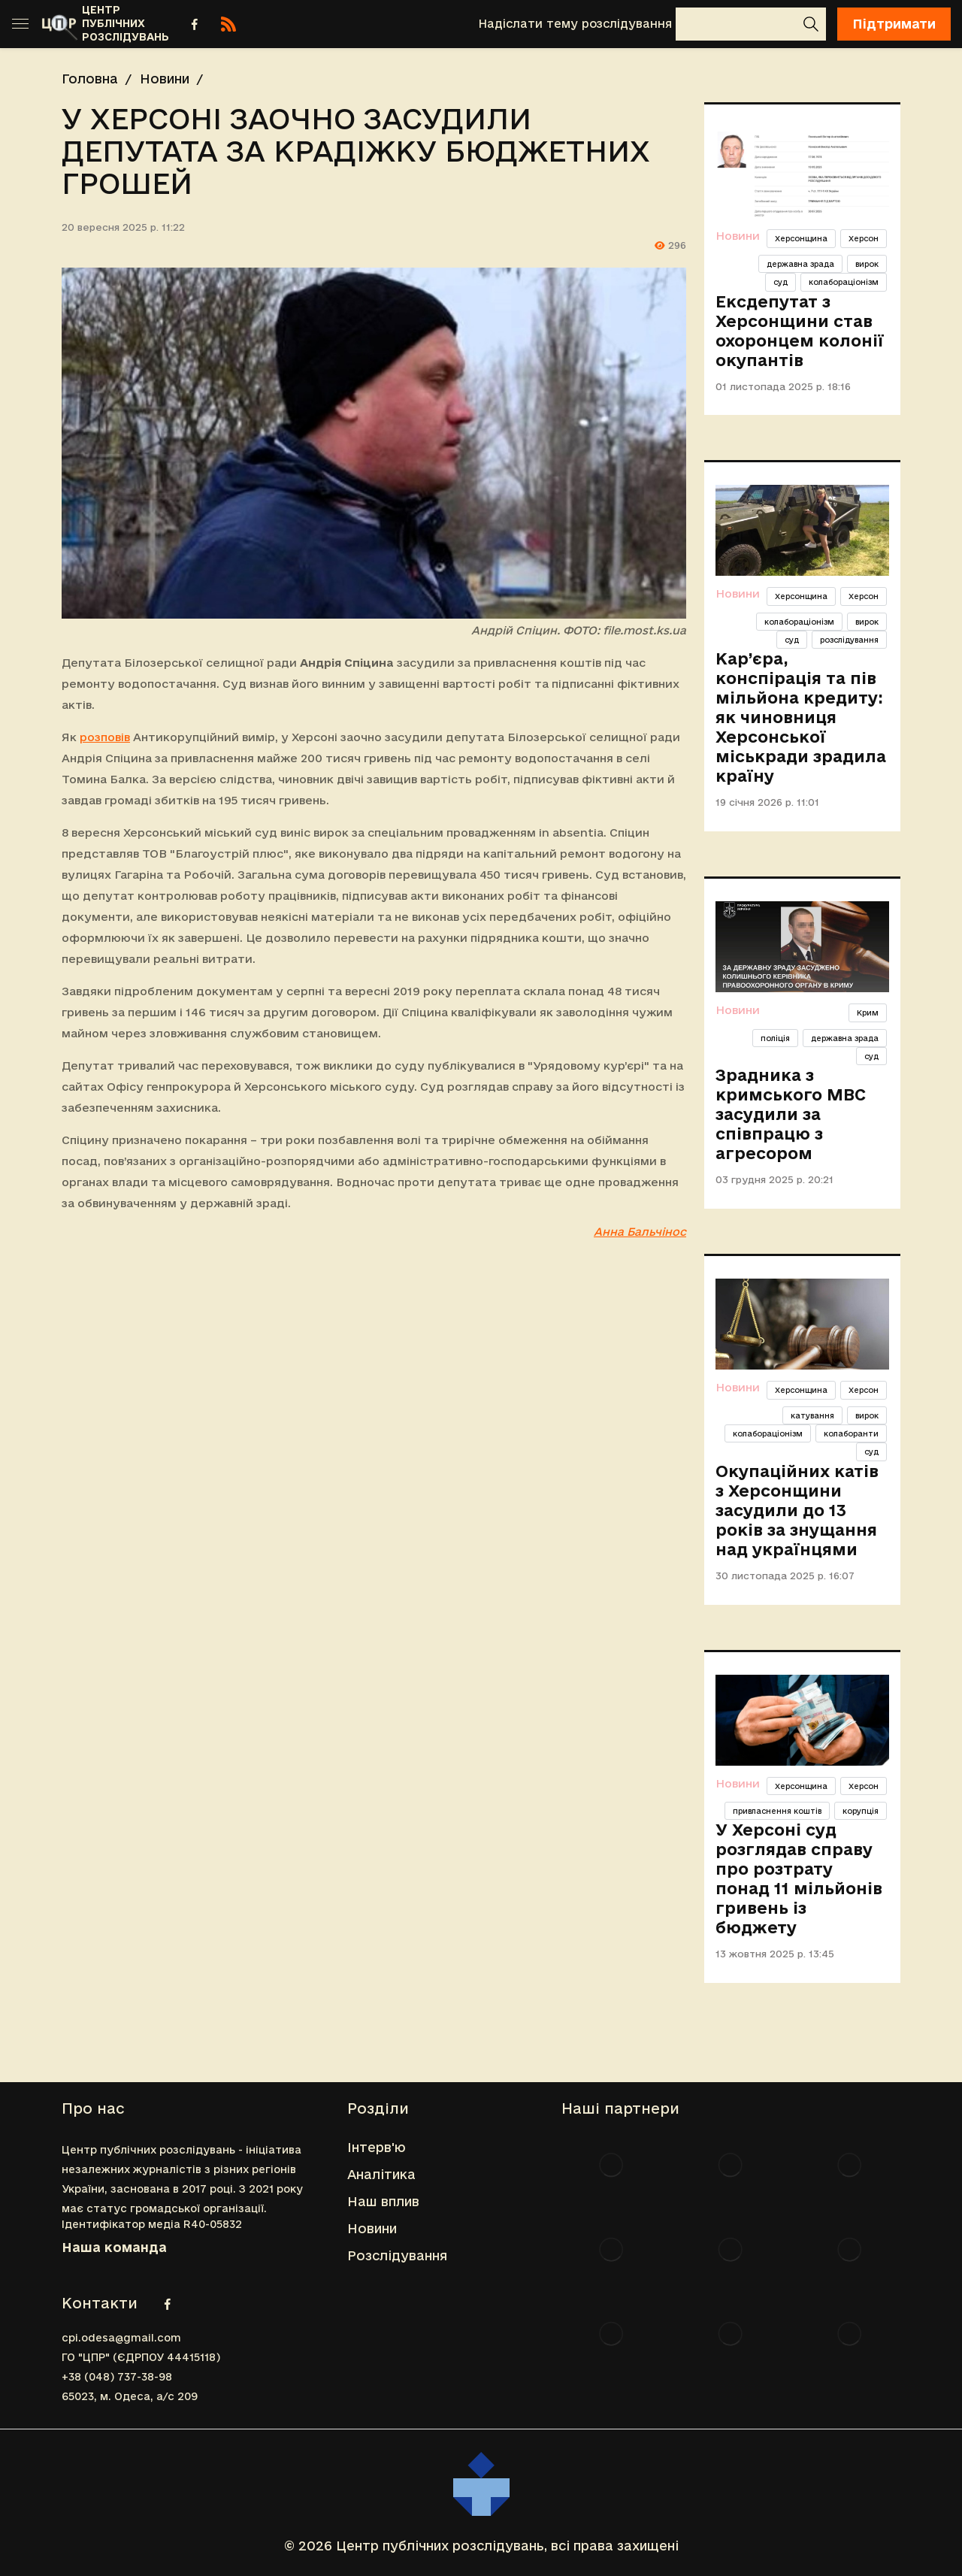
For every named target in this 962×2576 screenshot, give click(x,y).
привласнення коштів (777, 1810)
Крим (868, 1012)
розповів (105, 737)
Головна (90, 78)
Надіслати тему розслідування (575, 23)
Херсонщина (801, 238)
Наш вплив (383, 2201)
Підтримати (894, 24)
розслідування (849, 639)
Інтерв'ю (376, 2147)
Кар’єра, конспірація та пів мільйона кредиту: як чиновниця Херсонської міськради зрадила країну (800, 717)
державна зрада (800, 263)
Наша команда (114, 2247)
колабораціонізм (844, 281)
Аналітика (381, 2174)
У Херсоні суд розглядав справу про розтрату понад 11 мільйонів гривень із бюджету (798, 1878)
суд (780, 281)
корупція (861, 1810)
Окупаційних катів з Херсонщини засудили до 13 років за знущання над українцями (797, 1510)
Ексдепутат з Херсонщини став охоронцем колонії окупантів (799, 330)
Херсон (864, 238)
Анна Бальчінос (640, 1231)
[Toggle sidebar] (20, 24)
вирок (867, 263)
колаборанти (851, 1433)
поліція (775, 1038)
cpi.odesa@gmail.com (121, 2338)
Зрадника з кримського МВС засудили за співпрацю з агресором (790, 1114)
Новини (164, 78)
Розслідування (397, 2255)
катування (812, 1415)
